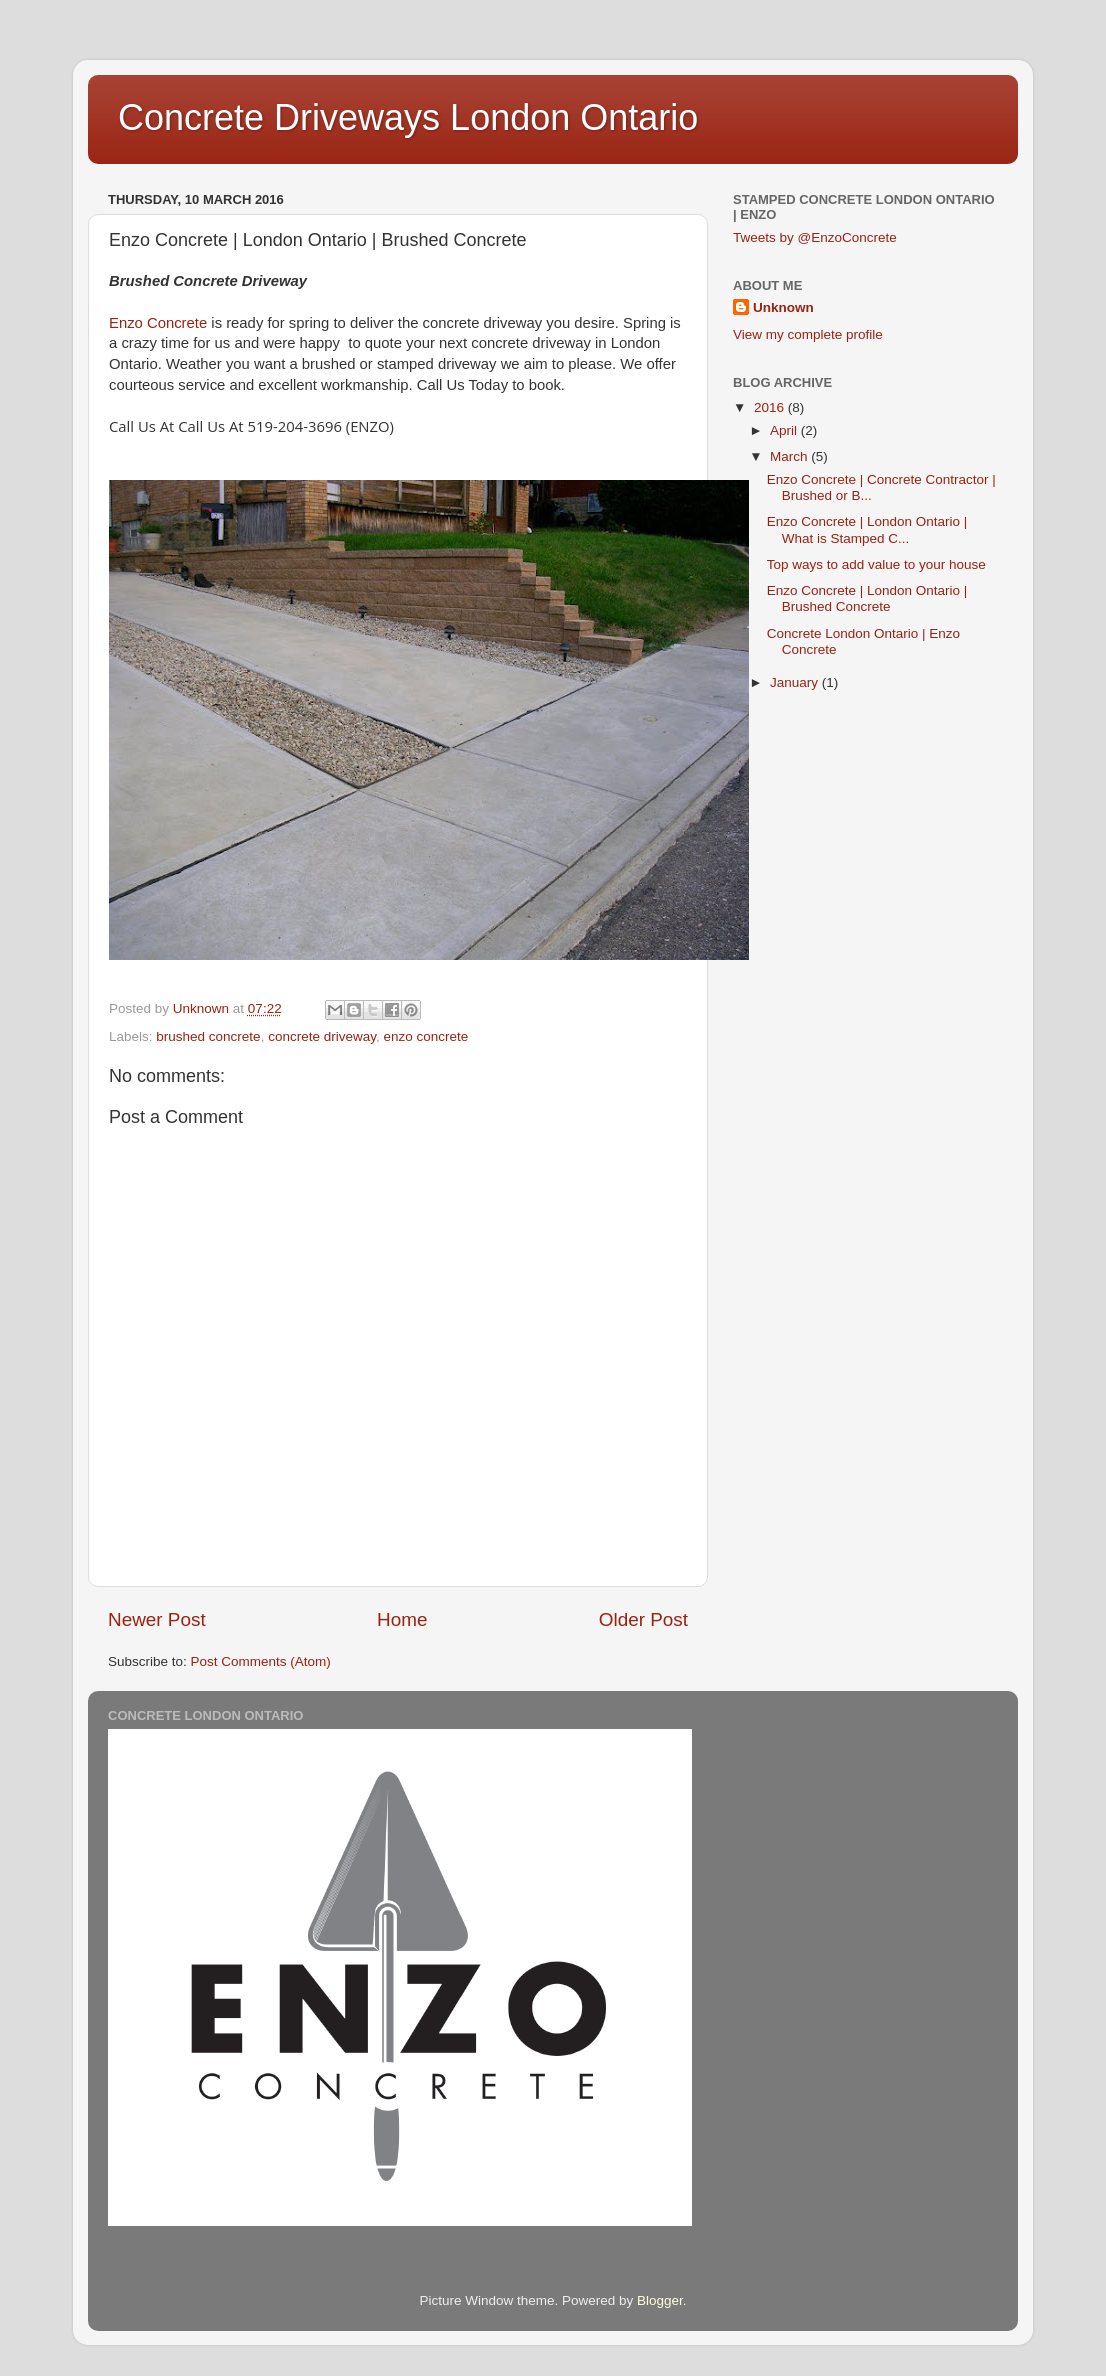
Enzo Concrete (158, 323)
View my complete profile (808, 334)
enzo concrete (425, 1036)
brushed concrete (208, 1036)
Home (402, 1619)
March (790, 456)
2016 (771, 407)
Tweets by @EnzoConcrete (815, 237)
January (796, 682)
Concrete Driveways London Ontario (408, 117)
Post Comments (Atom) (261, 1661)
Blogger (660, 2300)
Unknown (783, 307)
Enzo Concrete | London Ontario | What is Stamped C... (867, 529)
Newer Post (157, 1619)
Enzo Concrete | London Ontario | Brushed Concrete (867, 598)
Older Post (643, 1619)
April (785, 430)
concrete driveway (322, 1036)
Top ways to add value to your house (876, 564)
